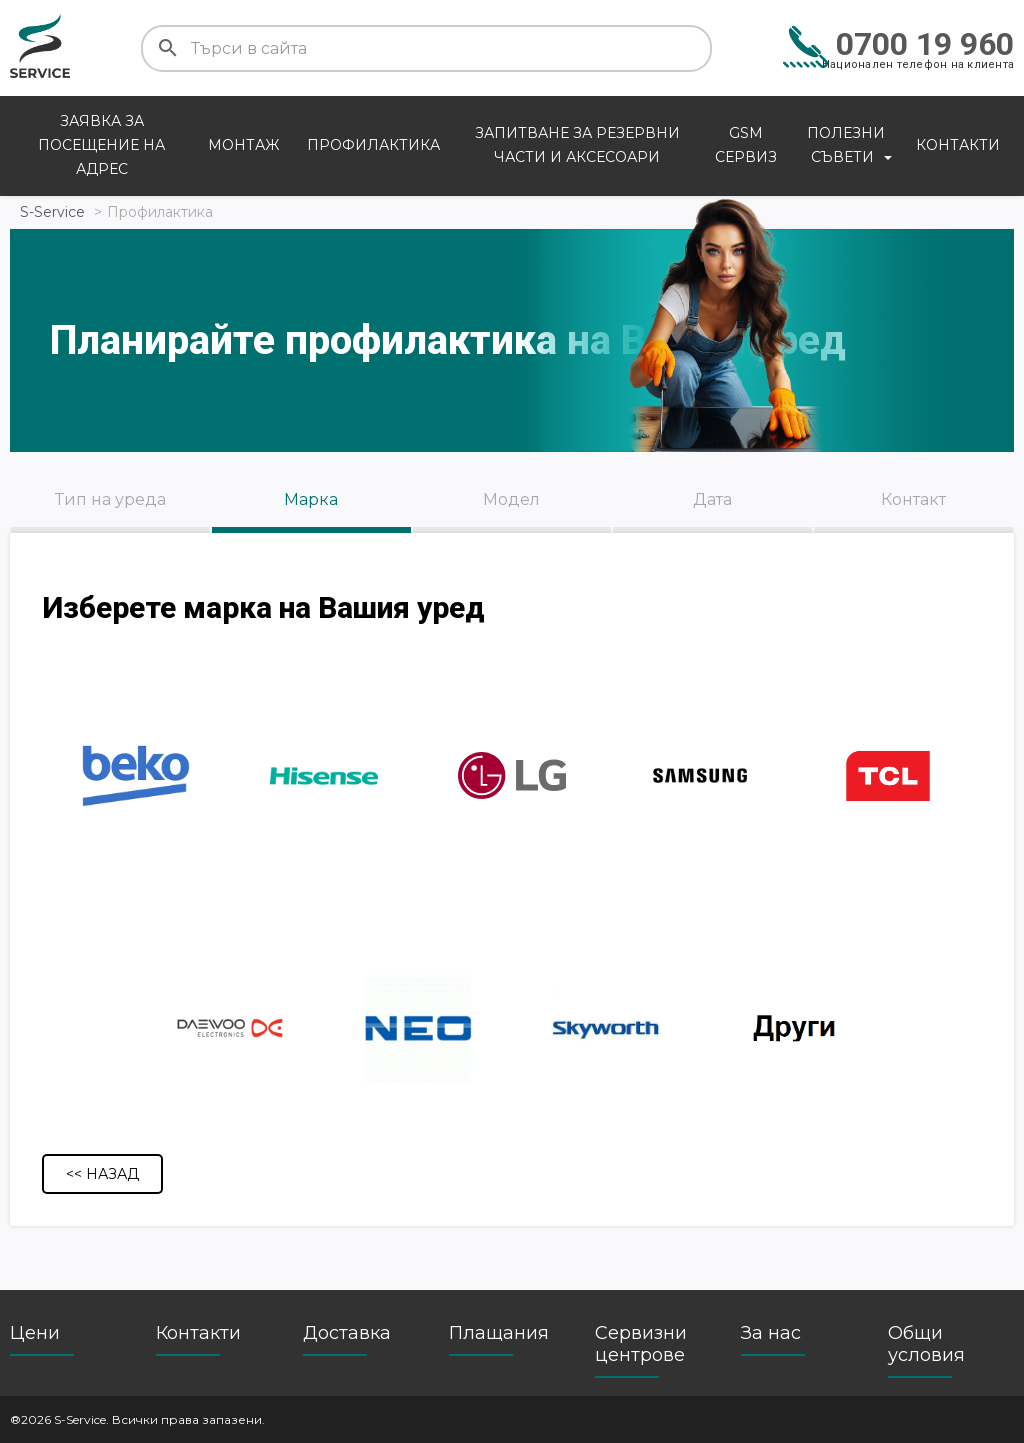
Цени (35, 1333)
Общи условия (926, 1344)
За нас (771, 1333)
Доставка (347, 1333)
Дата (712, 499)
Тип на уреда (110, 499)
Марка (311, 499)
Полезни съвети (846, 145)
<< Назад (102, 1174)
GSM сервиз (746, 145)
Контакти (958, 145)
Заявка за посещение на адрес (101, 145)
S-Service (52, 212)
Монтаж (243, 145)
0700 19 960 (925, 44)
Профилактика (373, 145)
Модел (511, 499)
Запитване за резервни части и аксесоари (577, 145)
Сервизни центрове (641, 1344)
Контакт (913, 499)
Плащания (499, 1333)
